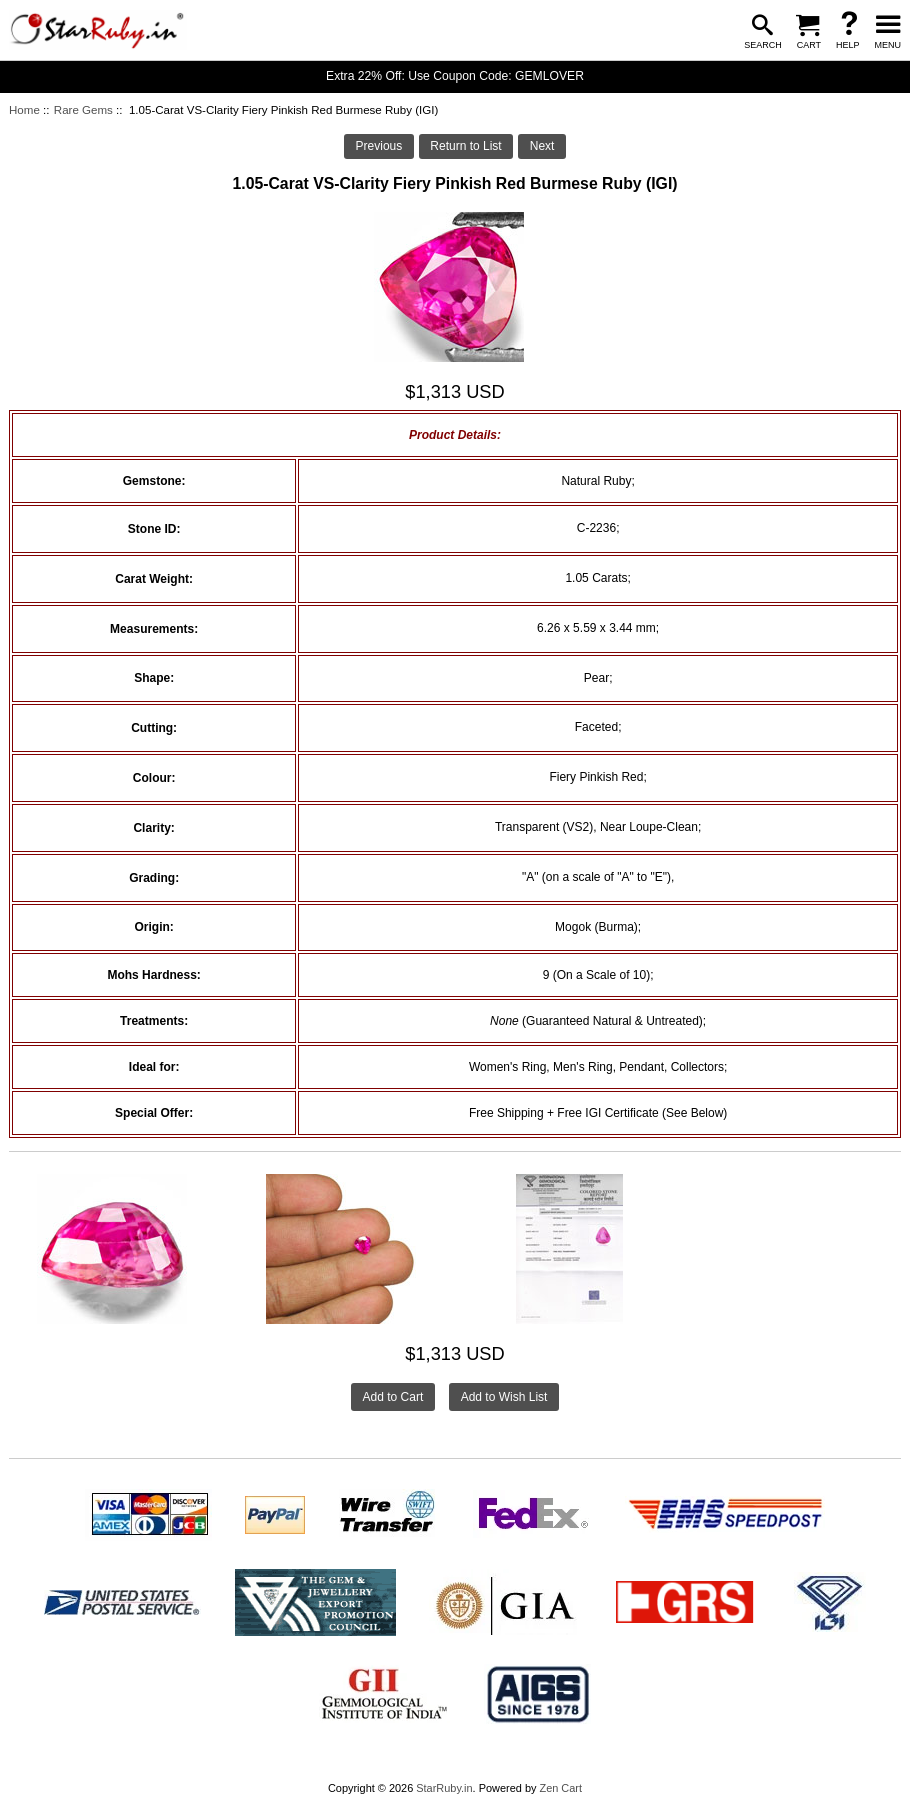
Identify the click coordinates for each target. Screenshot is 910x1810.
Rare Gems (83, 110)
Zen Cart (560, 1788)
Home (24, 110)
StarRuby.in (444, 1788)
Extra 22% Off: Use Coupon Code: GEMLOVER (455, 76)
